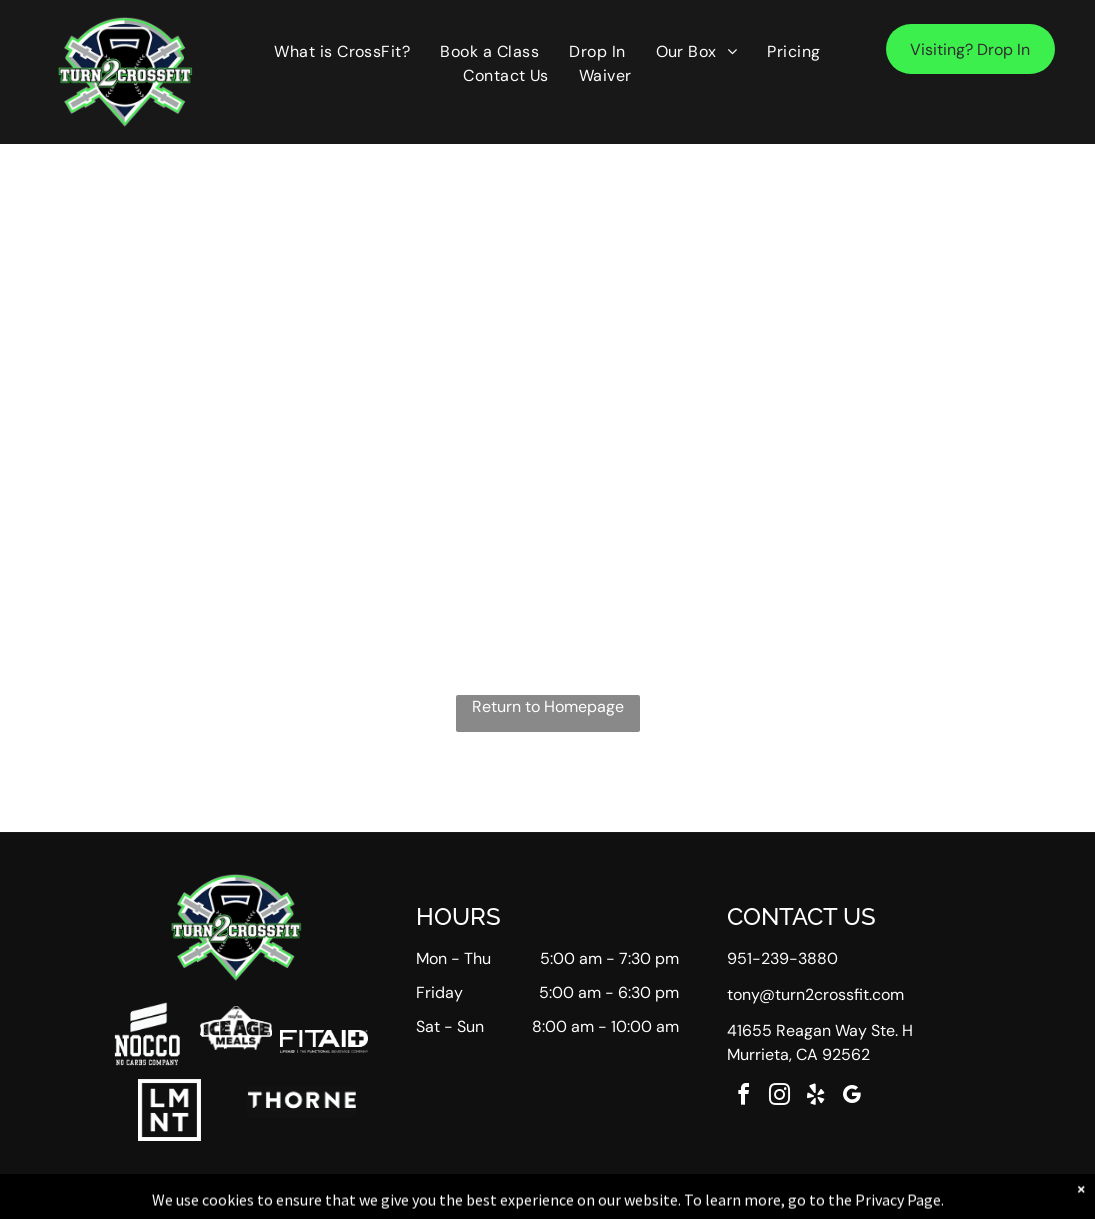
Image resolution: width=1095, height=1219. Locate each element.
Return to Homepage (548, 706)
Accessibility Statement (587, 1200)
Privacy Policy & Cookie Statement (423, 1200)
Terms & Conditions (712, 1200)
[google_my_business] (851, 1097)
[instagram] (779, 1097)
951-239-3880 (782, 958)
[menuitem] (342, 52)
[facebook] (743, 1097)
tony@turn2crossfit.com (815, 994)
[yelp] (815, 1097)
